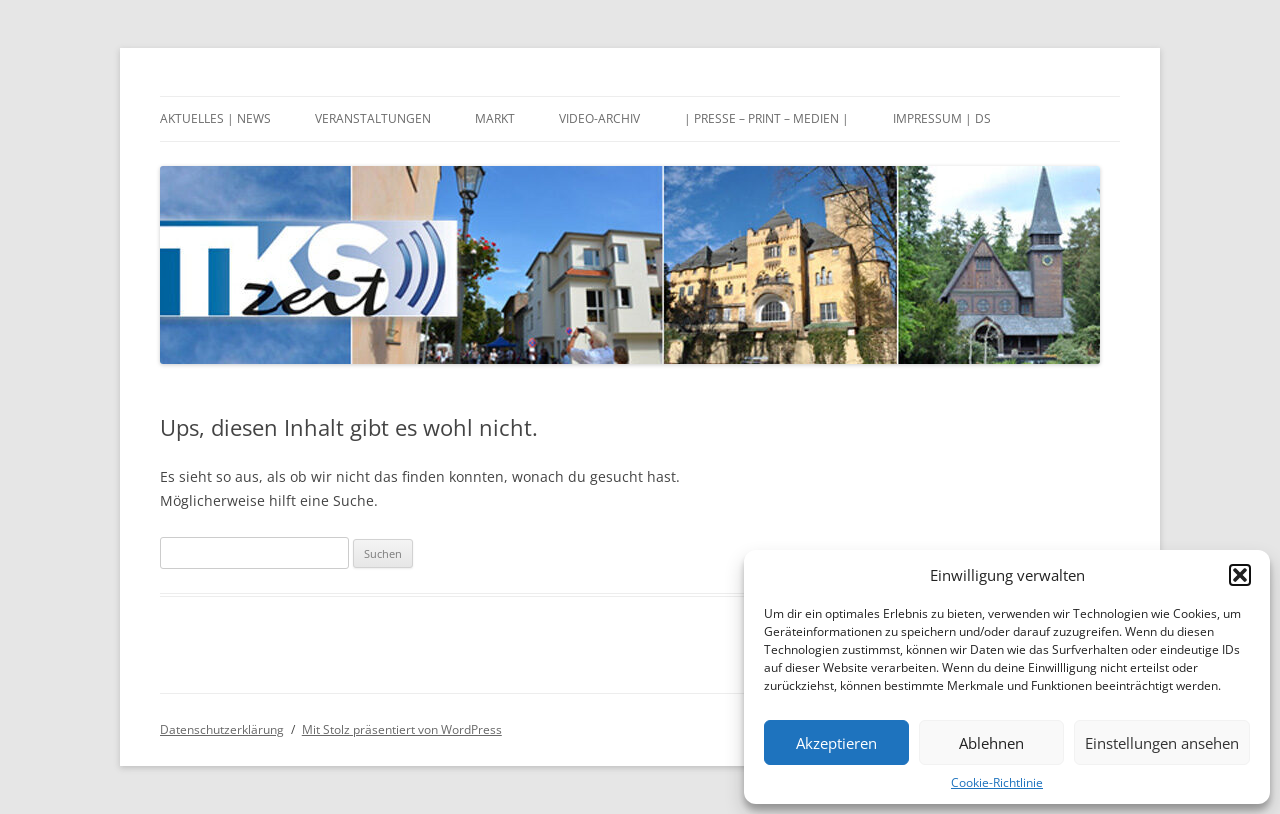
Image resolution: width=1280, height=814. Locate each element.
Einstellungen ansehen (1162, 743)
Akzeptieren (836, 743)
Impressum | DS (942, 118)
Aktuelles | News (215, 118)
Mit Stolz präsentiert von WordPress (402, 729)
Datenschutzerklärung (222, 729)
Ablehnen (991, 743)
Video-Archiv (599, 118)
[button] (1240, 575)
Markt (495, 118)
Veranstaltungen (373, 118)
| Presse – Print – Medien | (766, 118)
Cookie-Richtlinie (997, 782)
